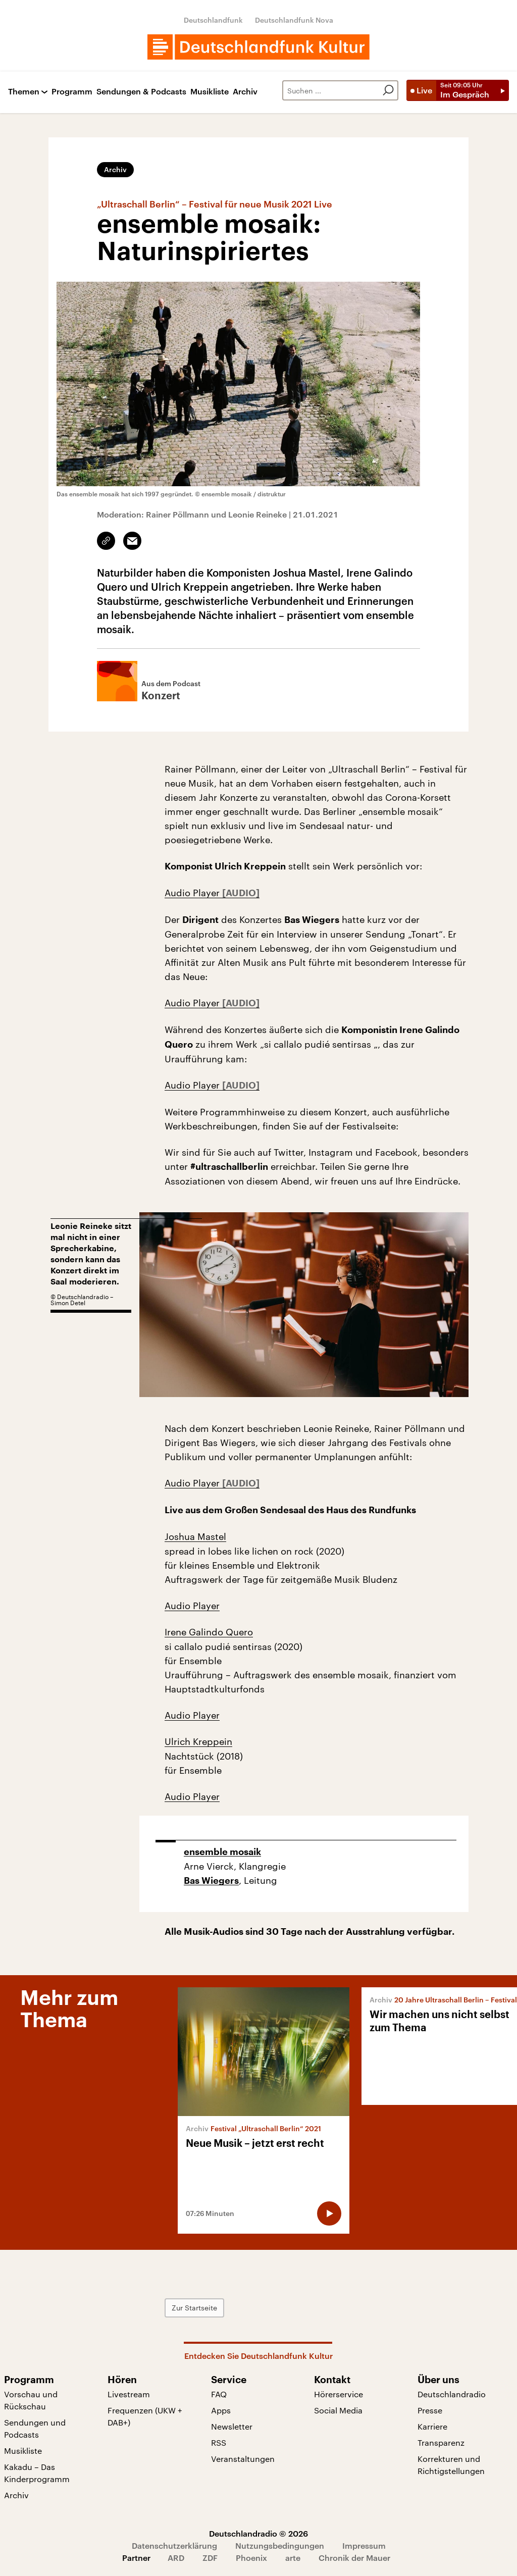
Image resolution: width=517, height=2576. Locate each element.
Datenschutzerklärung (174, 2545)
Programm (71, 91)
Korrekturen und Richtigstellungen (451, 2465)
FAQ (219, 2394)
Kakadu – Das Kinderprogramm (37, 2473)
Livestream (129, 2394)
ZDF (210, 2557)
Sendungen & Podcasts (141, 91)
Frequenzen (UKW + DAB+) (145, 2416)
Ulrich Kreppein (198, 1741)
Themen (23, 91)
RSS (218, 2442)
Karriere (432, 2426)
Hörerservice (338, 2394)
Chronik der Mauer (354, 2557)
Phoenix (251, 2557)
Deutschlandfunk (213, 20)
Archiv (245, 91)
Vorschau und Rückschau (31, 2400)
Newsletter (231, 2426)
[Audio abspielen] (329, 2213)
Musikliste (209, 91)
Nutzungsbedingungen (279, 2545)
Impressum (364, 2545)
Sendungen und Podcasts (35, 2428)
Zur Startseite (194, 2307)
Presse (430, 2410)
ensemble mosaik (222, 1852)
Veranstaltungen (243, 2458)
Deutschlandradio (452, 2394)
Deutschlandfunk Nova (294, 20)
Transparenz (441, 2442)
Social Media (338, 2410)
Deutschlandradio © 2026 (258, 2533)
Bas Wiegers (211, 1880)
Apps (221, 2410)
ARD (176, 2557)
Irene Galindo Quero (209, 1631)
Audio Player (193, 892)
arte (292, 2557)
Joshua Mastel (195, 1536)
